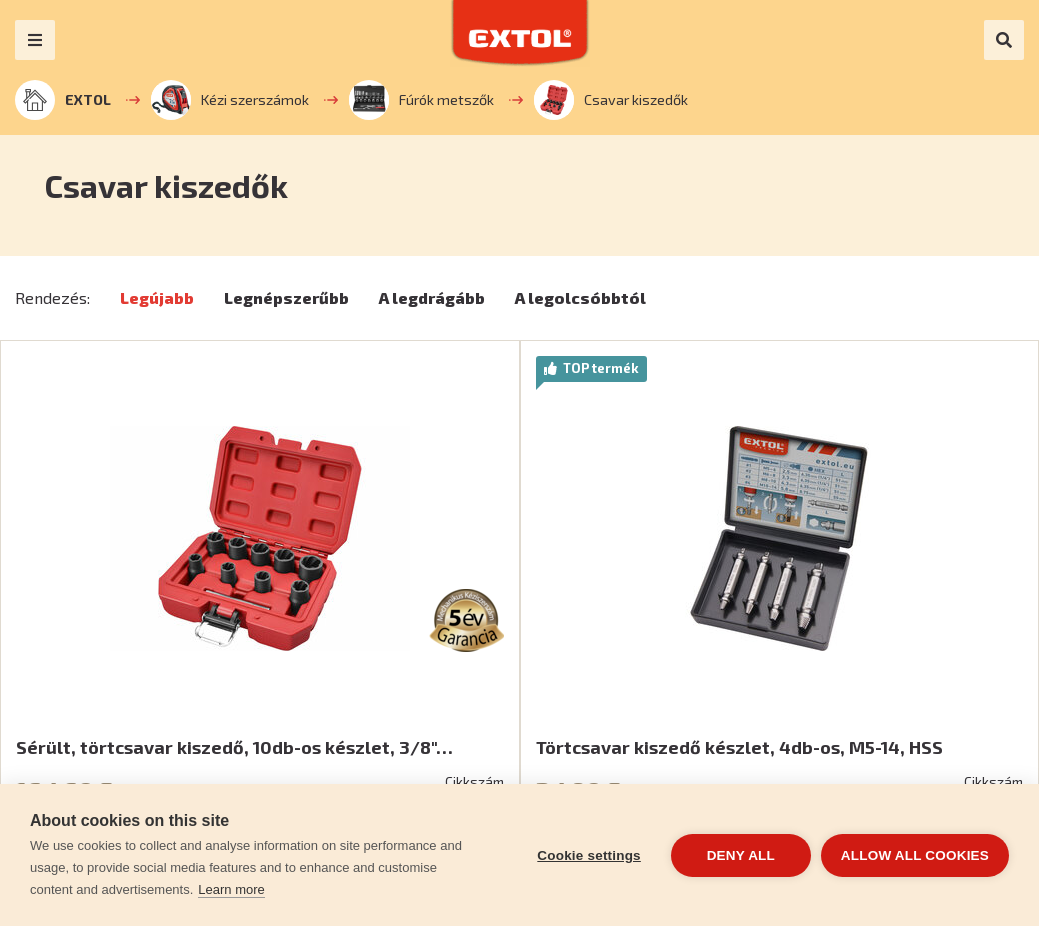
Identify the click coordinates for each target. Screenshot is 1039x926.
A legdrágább (432, 297)
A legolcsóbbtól (580, 297)
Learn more (231, 889)
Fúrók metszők (421, 100)
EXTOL (63, 100)
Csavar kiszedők (611, 100)
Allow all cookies (915, 855)
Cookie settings (589, 855)
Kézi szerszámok (230, 100)
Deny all (741, 855)
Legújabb (157, 297)
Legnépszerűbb (286, 297)
